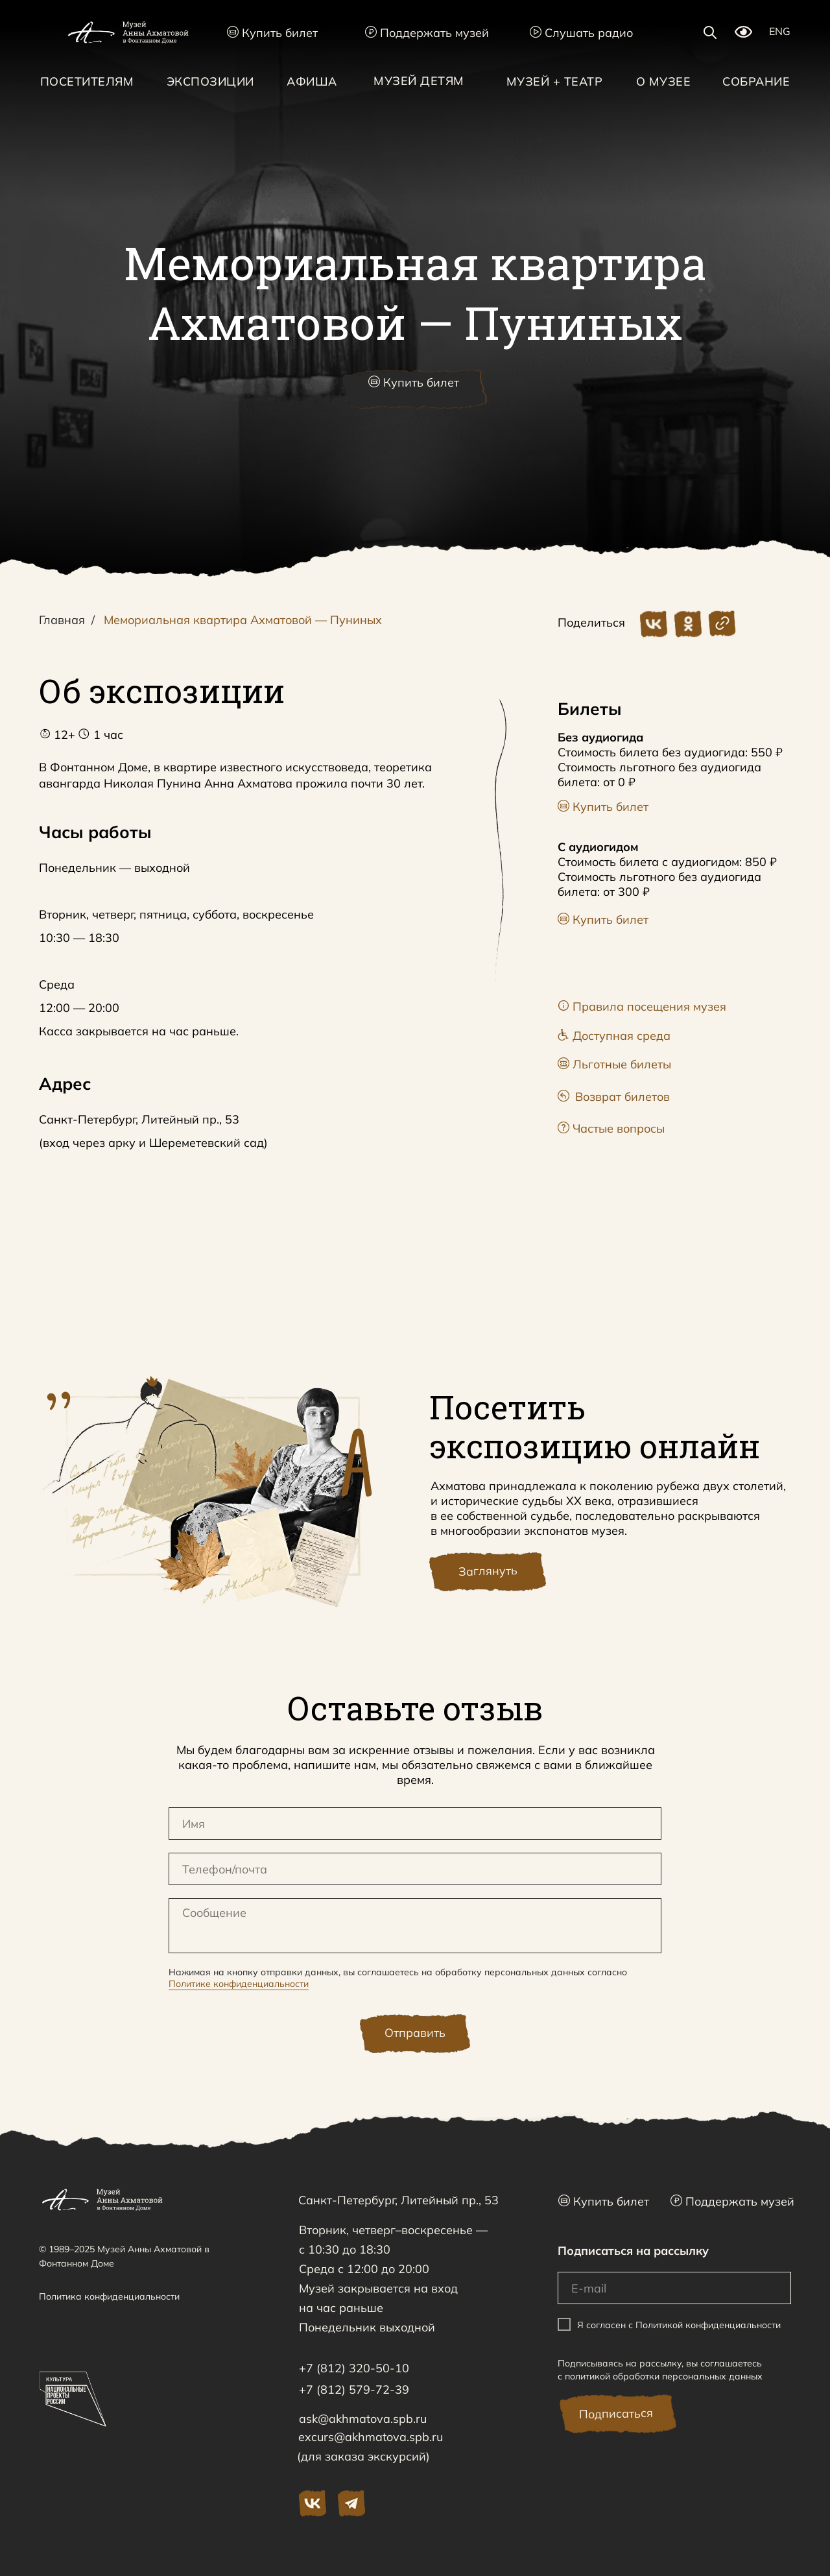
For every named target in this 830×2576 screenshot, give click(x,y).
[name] (415, 1823)
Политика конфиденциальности (109, 2296)
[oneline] (415, 1869)
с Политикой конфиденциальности (704, 2324)
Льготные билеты (614, 1064)
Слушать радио (581, 32)
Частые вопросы (611, 1128)
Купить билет (272, 32)
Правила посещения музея (642, 1006)
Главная (62, 620)
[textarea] (415, 1925)
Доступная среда (614, 1035)
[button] (415, 389)
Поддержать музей (427, 32)
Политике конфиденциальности (239, 1984)
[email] (674, 2288)
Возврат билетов (614, 1096)
